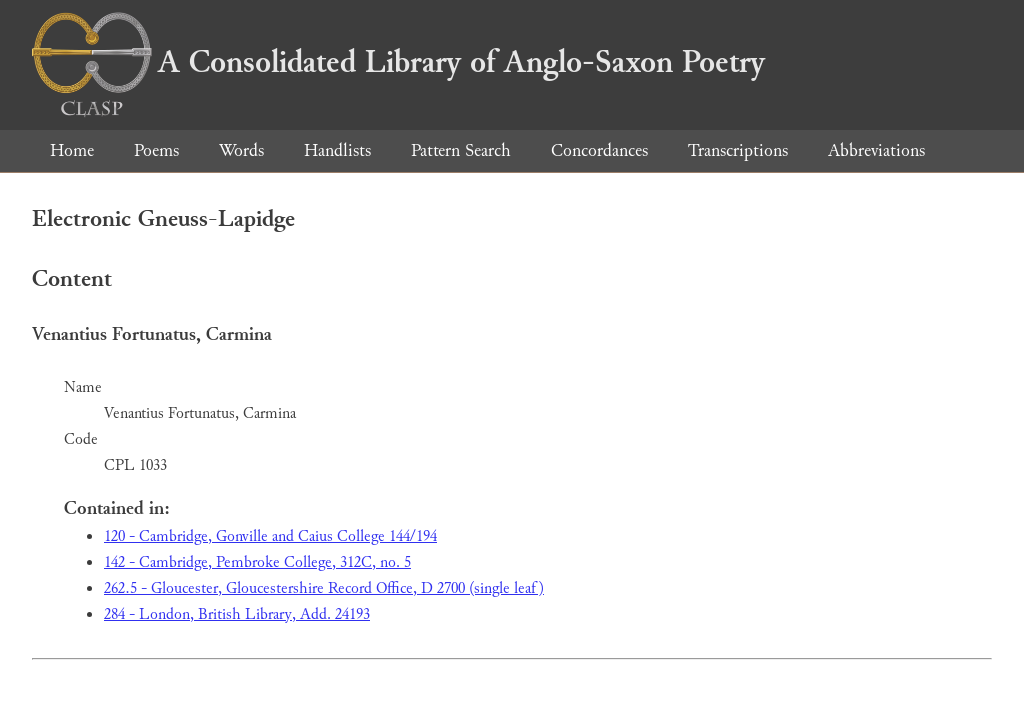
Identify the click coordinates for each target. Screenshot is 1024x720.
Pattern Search (461, 150)
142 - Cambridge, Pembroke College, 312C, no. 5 (257, 562)
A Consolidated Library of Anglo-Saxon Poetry (398, 62)
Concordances (599, 150)
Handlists (337, 150)
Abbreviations (876, 150)
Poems (156, 150)
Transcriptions (738, 150)
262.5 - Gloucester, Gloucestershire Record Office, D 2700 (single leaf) (324, 588)
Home (72, 150)
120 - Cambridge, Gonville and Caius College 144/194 (270, 536)
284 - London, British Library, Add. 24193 (237, 614)
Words (241, 150)
